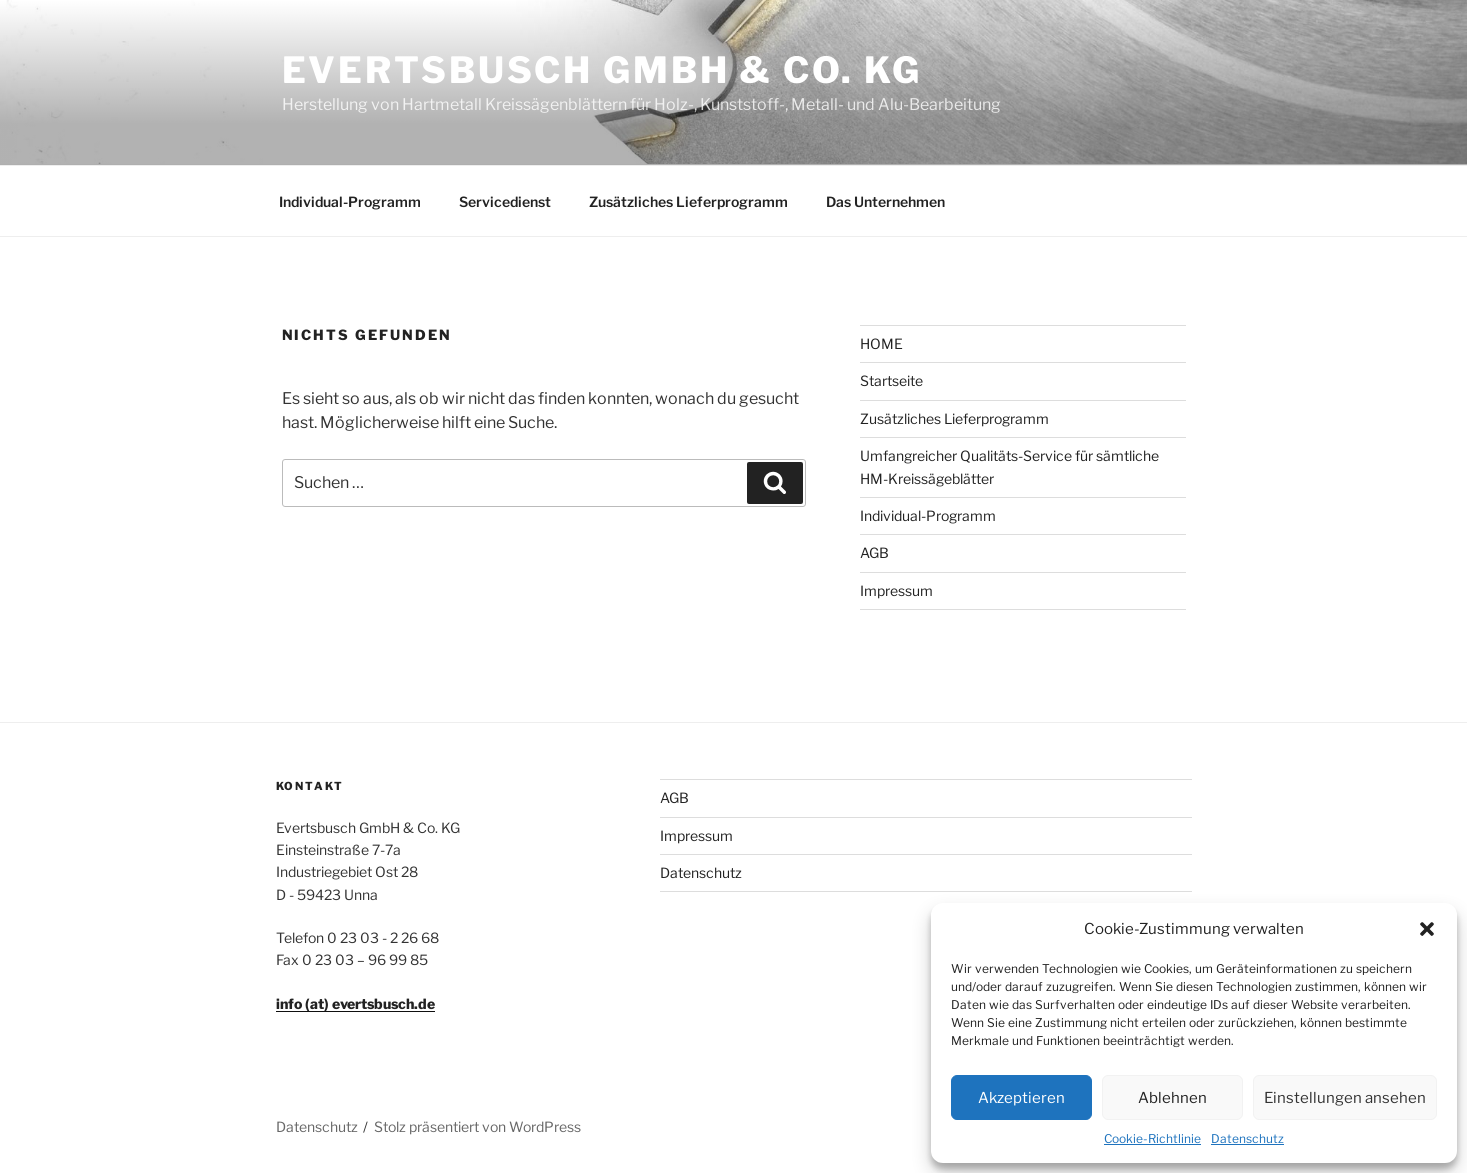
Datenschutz (1247, 1138)
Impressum (896, 590)
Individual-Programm (350, 201)
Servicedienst (505, 201)
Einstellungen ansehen (1345, 1098)
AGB (874, 552)
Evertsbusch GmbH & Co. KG (602, 70)
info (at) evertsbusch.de (355, 1003)
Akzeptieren (1021, 1098)
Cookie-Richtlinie (1152, 1138)
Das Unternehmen (885, 201)
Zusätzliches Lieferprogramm (688, 201)
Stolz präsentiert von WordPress (477, 1126)
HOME (881, 343)
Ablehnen (1172, 1098)
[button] (1427, 929)
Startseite (891, 380)
